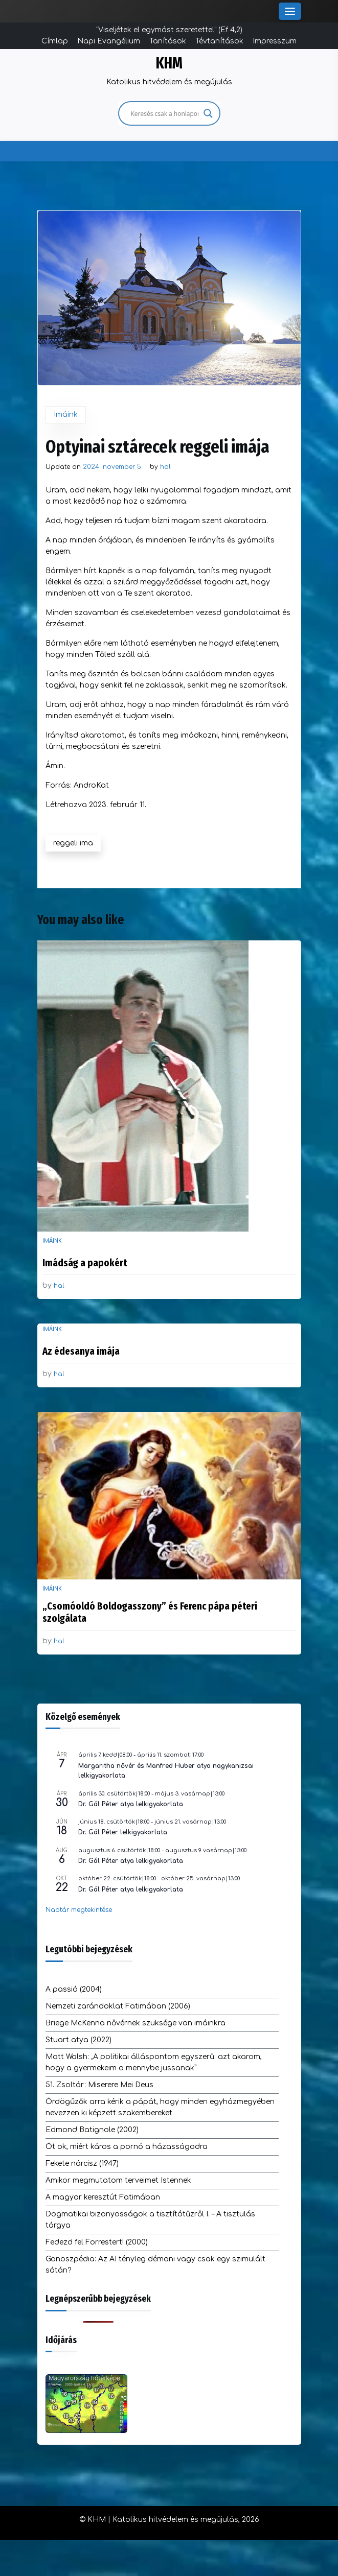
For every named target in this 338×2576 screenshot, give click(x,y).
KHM (169, 63)
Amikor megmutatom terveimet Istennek (118, 2180)
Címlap (54, 41)
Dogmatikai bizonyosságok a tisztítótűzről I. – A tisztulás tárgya (150, 2219)
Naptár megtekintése (79, 1909)
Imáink (66, 414)
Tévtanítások (219, 41)
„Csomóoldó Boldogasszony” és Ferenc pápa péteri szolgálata (149, 1612)
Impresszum (275, 41)
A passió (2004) (74, 1989)
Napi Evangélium (108, 41)
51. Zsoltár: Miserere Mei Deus (99, 2085)
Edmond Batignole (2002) (92, 2130)
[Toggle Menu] (290, 11)
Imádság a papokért (84, 1263)
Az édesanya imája (81, 1351)
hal (165, 467)
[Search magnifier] (208, 113)
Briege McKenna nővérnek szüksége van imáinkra (136, 2023)
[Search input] (164, 113)
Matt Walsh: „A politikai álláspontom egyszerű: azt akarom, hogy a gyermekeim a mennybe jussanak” (154, 2062)
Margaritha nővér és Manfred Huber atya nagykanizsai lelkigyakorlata (166, 1770)
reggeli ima (73, 843)
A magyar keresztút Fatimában (103, 2197)
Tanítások (167, 41)
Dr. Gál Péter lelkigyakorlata (122, 1832)
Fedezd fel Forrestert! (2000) (97, 2242)
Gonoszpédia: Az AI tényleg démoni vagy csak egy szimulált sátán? (155, 2264)
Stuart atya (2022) (78, 2040)
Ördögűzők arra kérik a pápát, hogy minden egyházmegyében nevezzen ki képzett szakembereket (160, 2107)
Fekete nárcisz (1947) (82, 2163)
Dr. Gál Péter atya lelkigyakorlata (130, 1804)
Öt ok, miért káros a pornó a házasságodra (127, 2146)
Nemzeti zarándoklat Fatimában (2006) (118, 2006)
